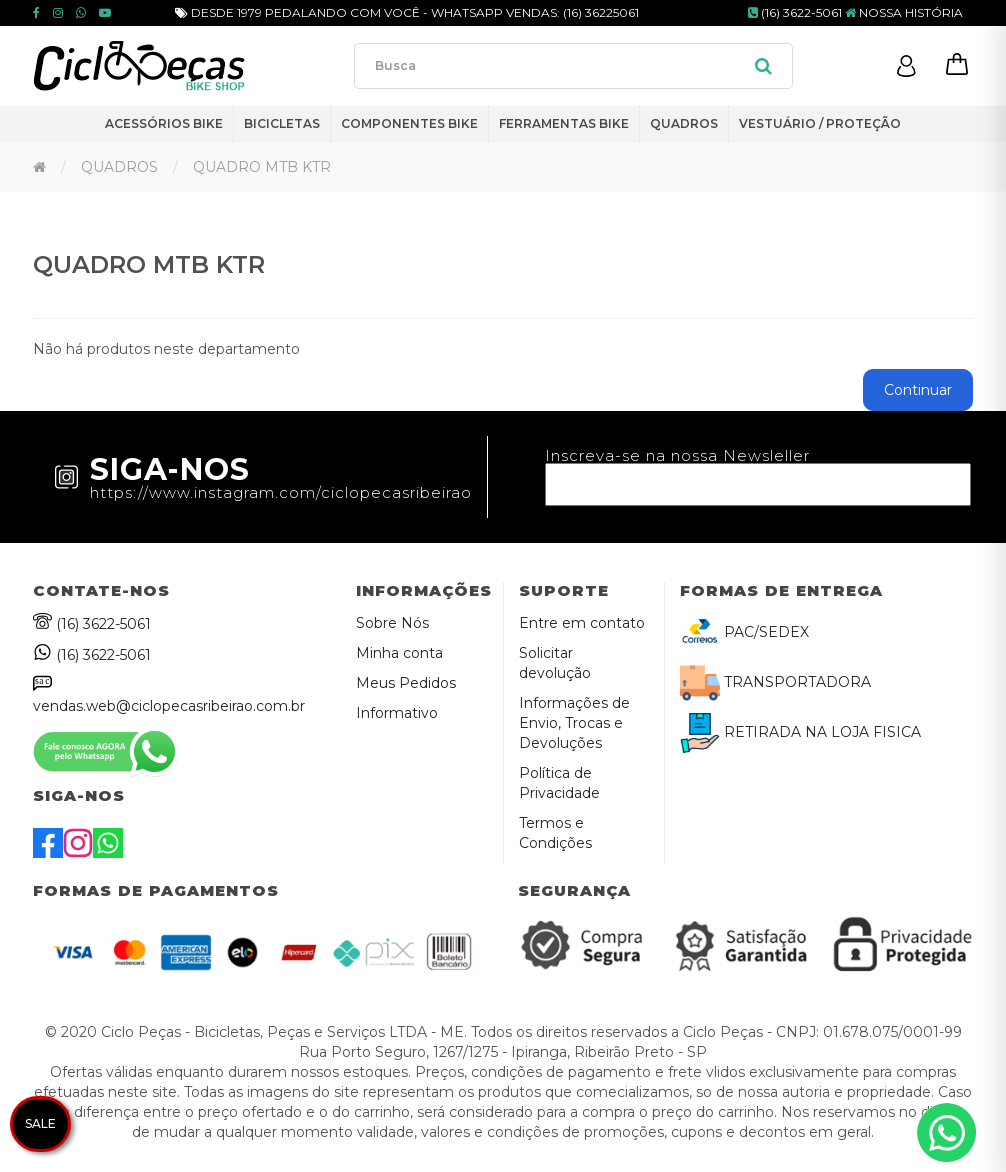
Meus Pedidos (406, 683)
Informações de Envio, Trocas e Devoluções (574, 723)
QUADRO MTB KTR (262, 167)
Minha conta (399, 653)
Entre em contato (582, 623)
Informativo (397, 713)
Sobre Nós (392, 623)
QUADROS (119, 167)
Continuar (918, 390)
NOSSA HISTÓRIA (904, 12)
